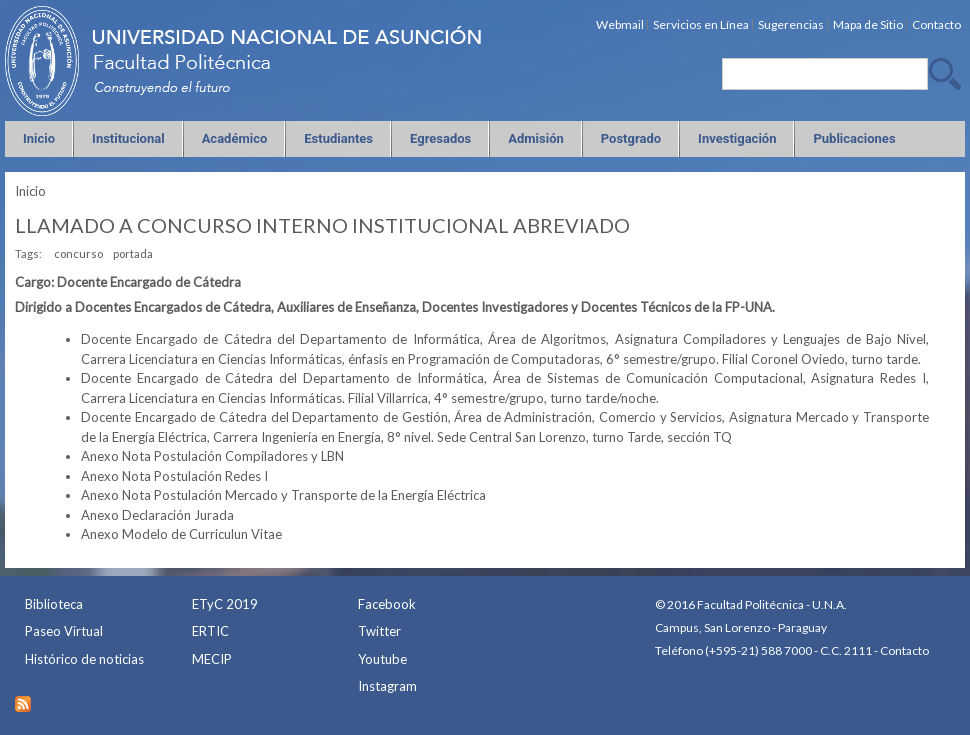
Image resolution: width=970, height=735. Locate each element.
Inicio (30, 191)
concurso (78, 253)
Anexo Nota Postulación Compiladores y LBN (212, 456)
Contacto (904, 650)
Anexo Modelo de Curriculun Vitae (181, 534)
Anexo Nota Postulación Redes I (174, 476)
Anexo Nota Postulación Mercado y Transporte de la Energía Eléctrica (283, 495)
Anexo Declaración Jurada (157, 515)
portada (133, 253)
